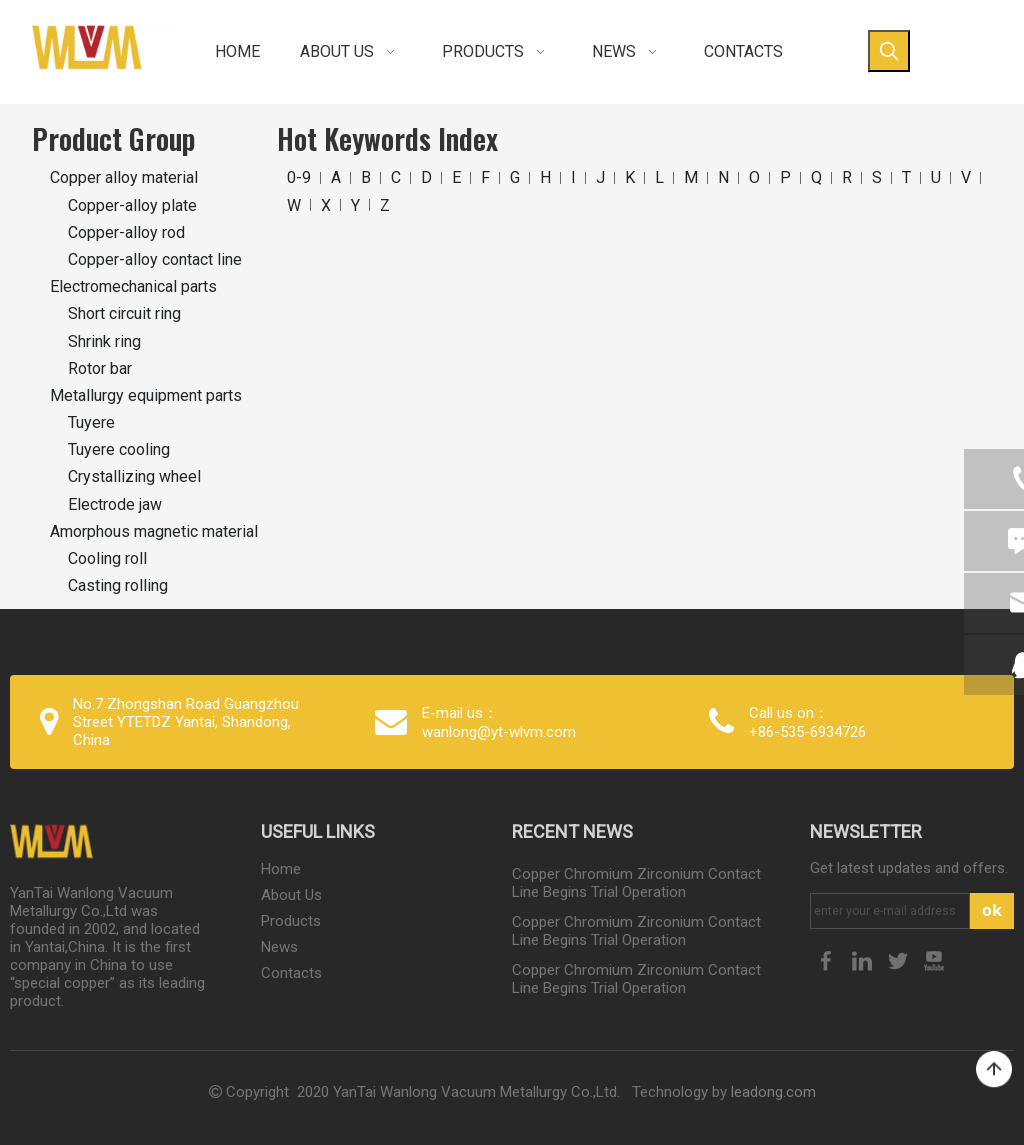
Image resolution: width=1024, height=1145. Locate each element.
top (994, 1070)
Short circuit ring (124, 313)
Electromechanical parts (133, 286)
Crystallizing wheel (134, 476)
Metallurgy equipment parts (146, 395)
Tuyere (91, 422)
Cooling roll (107, 558)
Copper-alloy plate (132, 205)
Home (281, 869)
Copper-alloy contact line (155, 259)
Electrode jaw (115, 504)
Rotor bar (100, 368)
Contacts (291, 973)
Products (291, 921)
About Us (291, 895)
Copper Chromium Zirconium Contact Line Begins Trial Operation (636, 883)
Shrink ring (104, 341)
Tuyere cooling (119, 449)
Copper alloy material (124, 177)
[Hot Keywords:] (889, 51)
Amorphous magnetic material (154, 531)
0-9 (299, 177)
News (279, 947)
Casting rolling (118, 585)
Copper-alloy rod (126, 232)
